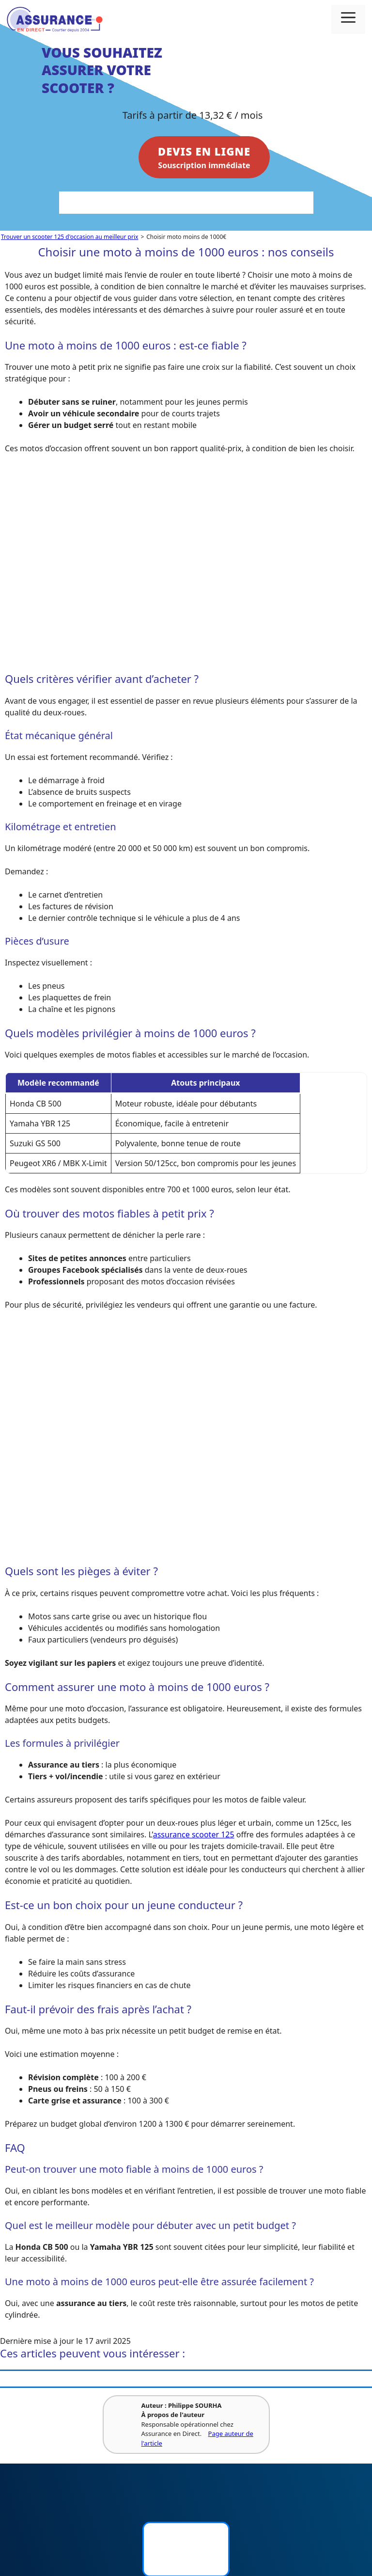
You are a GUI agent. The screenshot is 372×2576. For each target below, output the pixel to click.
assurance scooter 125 (193, 1834)
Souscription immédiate (204, 157)
